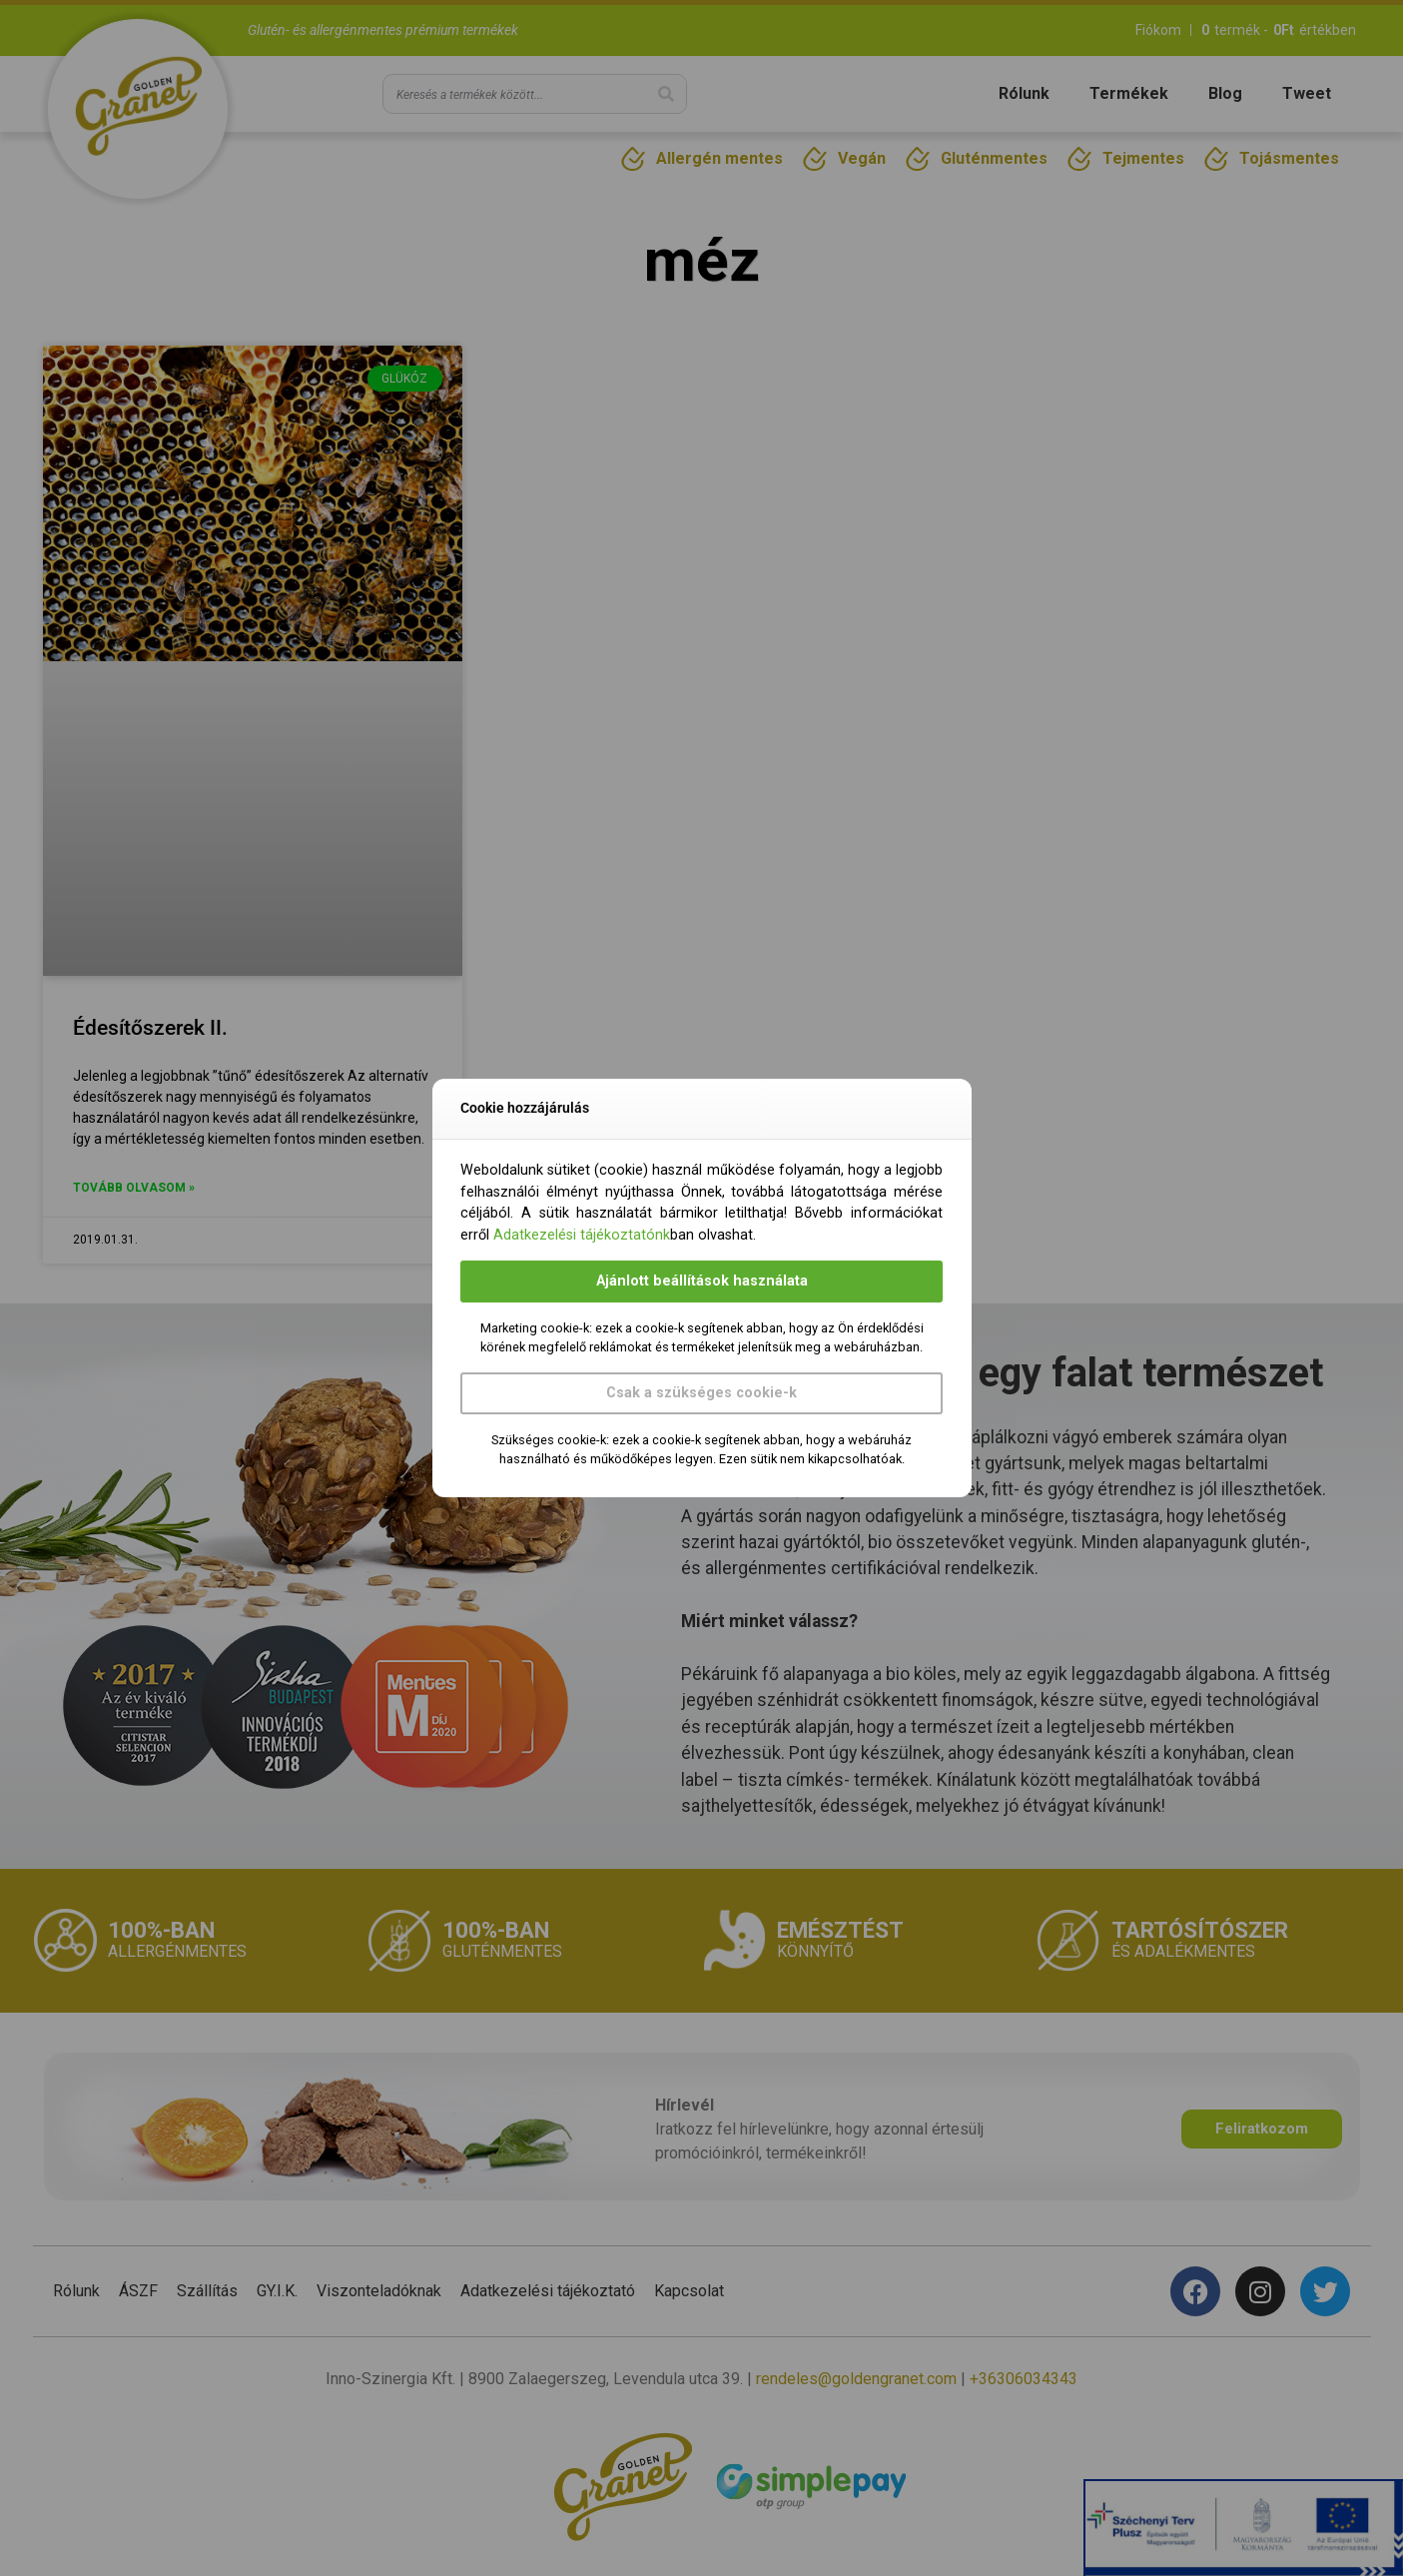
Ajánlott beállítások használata (702, 1281)
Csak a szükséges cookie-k (701, 1392)
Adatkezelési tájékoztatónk (581, 1235)
